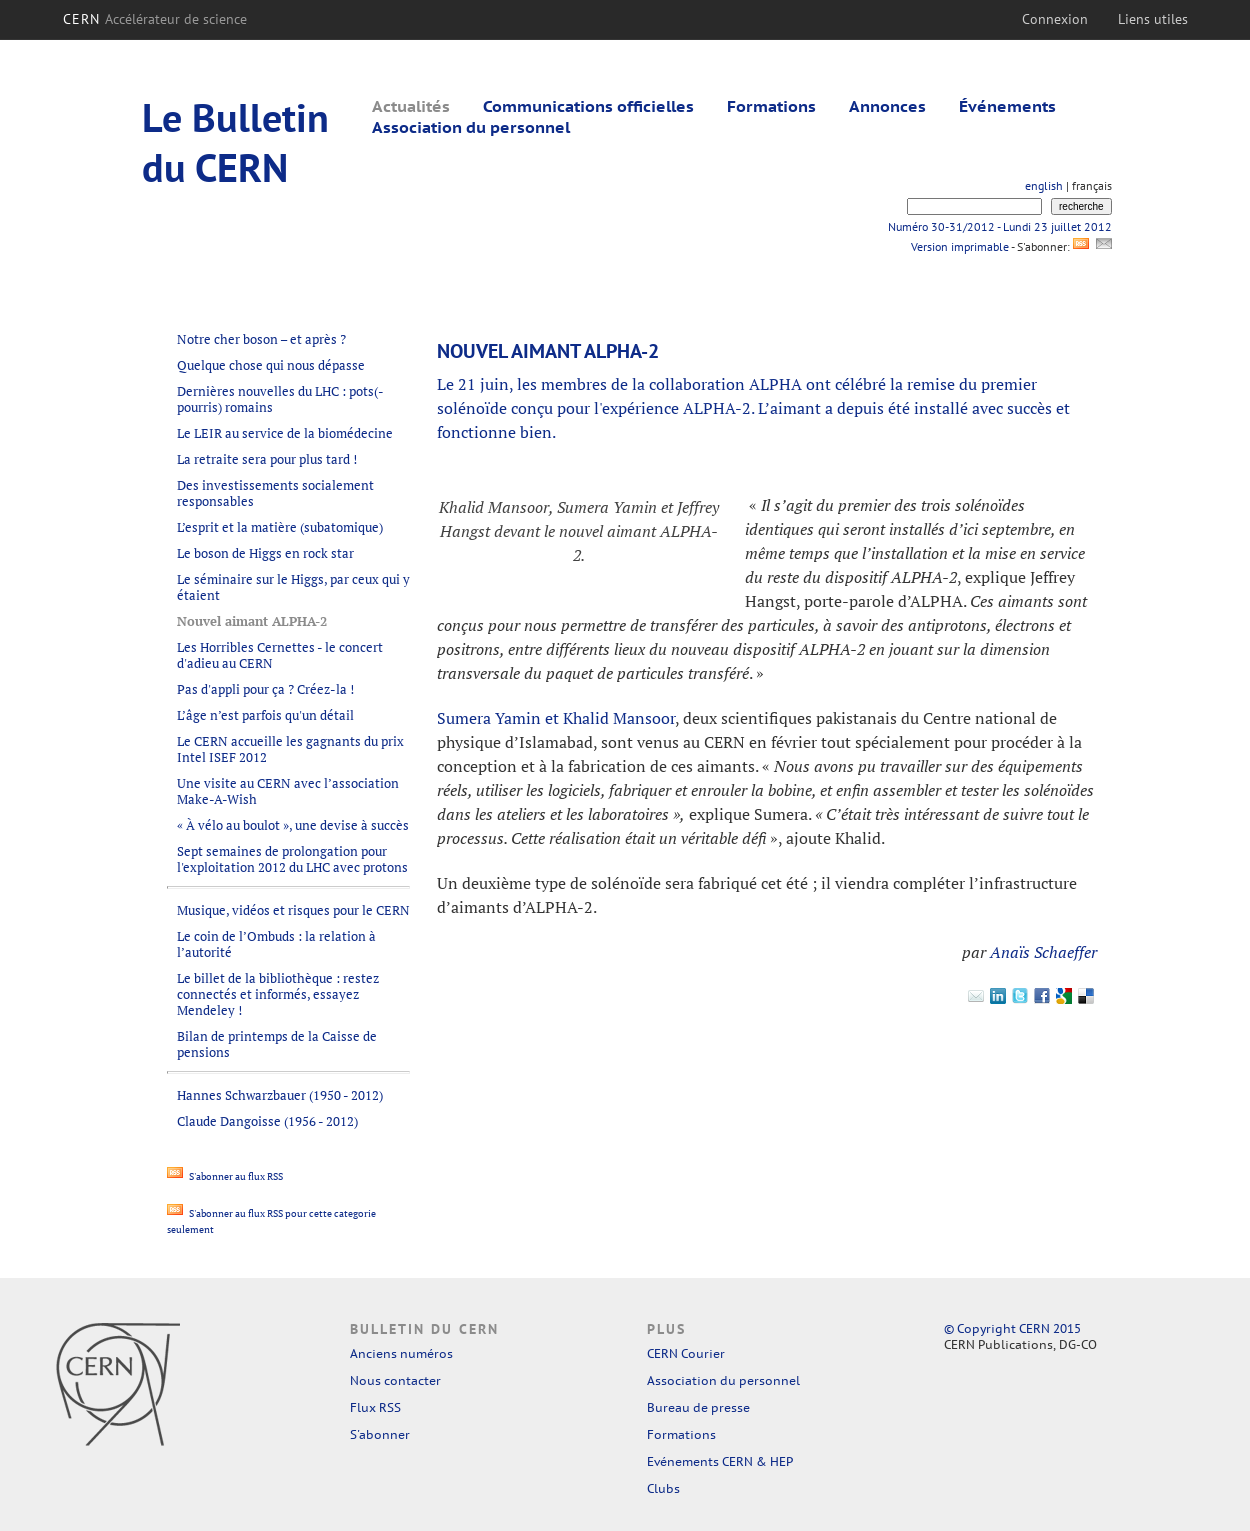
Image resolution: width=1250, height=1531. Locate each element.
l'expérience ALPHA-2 (672, 408)
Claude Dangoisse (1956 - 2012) (267, 1121)
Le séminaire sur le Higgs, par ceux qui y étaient (293, 587)
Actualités (411, 106)
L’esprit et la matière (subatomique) (280, 527)
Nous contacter (395, 1380)
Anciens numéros (401, 1353)
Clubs (663, 1488)
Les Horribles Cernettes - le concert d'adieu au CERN (280, 655)
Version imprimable (959, 246)
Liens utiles (1153, 19)
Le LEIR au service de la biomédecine (285, 433)
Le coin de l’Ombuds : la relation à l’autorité (276, 944)
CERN (155, 19)
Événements (1007, 106)
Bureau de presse (698, 1407)
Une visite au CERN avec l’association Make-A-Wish (288, 791)
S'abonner (380, 1434)
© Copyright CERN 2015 (1012, 1328)
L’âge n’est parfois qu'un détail (265, 715)
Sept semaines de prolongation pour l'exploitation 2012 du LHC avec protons (292, 859)
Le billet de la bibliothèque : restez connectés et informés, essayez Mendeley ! (278, 994)
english (1044, 185)
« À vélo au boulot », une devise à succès (293, 825)
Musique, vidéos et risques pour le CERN (293, 910)
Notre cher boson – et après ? (261, 339)
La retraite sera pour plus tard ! (267, 459)
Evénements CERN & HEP (720, 1461)
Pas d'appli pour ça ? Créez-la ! (265, 689)
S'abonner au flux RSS (225, 1176)
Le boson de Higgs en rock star (265, 553)
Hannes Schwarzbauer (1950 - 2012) (280, 1095)
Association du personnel (471, 127)
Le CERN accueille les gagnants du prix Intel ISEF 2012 (290, 749)
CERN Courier (686, 1353)
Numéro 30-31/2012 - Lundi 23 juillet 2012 (1000, 226)
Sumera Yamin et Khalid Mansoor (556, 718)
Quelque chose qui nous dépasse (271, 365)
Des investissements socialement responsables (275, 493)
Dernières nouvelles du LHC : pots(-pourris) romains (280, 399)
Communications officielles (588, 106)
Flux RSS (375, 1407)
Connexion (1055, 19)
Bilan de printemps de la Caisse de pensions (277, 1044)
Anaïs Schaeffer (1043, 952)
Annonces (887, 106)
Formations (771, 106)
